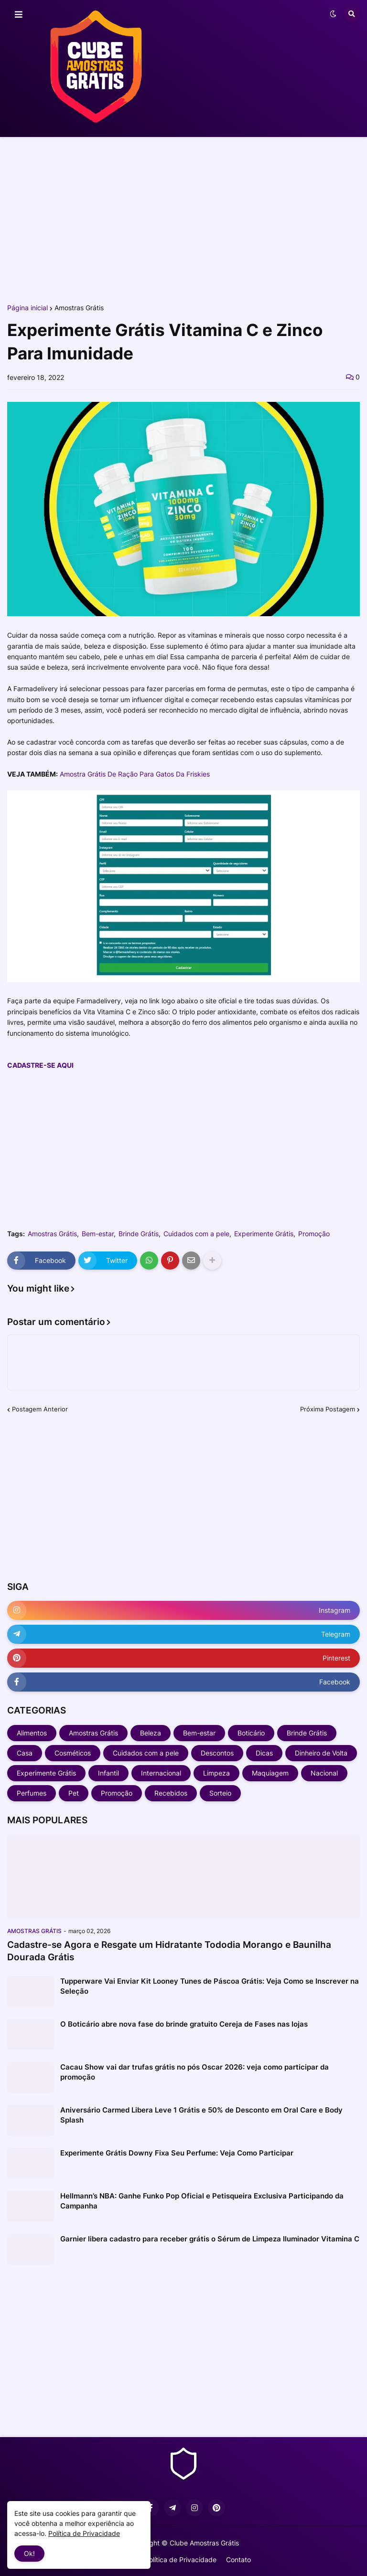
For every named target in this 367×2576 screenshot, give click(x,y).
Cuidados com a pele (196, 1233)
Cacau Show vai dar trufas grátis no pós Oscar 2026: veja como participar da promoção (194, 2072)
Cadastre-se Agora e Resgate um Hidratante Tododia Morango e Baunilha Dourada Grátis (169, 1951)
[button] (19, 15)
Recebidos (170, 1793)
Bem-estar (98, 1233)
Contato (238, 2559)
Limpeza (216, 1773)
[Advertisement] (183, 218)
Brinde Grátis (139, 1233)
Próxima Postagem (327, 1409)
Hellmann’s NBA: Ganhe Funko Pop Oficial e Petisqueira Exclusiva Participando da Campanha (202, 2200)
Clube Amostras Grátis (204, 2543)
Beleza (150, 1733)
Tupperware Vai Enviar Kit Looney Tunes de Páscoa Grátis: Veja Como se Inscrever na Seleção (209, 1986)
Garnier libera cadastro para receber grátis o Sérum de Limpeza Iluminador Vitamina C (209, 2238)
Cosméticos (72, 1753)
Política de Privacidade (180, 2559)
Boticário (251, 1733)
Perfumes (31, 1793)
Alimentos (32, 1733)
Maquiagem (270, 1773)
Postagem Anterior (40, 1409)
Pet (73, 1793)
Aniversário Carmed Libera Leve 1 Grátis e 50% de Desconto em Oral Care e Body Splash (201, 2114)
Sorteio (220, 1793)
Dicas (264, 1753)
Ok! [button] (29, 2553)
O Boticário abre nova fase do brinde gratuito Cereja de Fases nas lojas (184, 2024)
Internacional (161, 1773)
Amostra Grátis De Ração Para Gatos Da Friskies (135, 774)
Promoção (314, 1233)
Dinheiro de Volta (321, 1753)
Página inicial (27, 308)
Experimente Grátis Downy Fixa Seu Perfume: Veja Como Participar (176, 2152)
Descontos (217, 1753)
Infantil (108, 1773)
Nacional (324, 1773)
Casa (24, 1753)
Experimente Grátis (263, 1233)
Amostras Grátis (79, 308)
